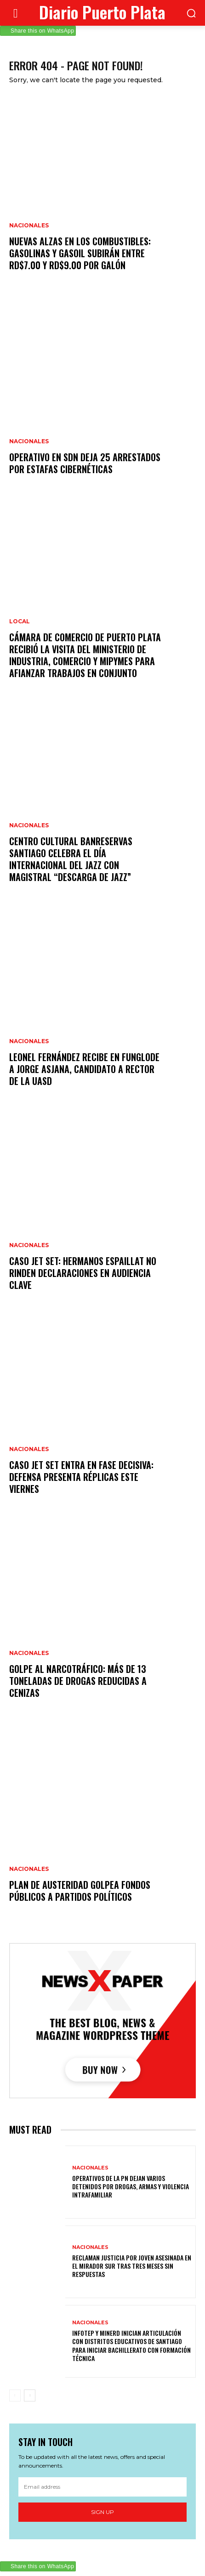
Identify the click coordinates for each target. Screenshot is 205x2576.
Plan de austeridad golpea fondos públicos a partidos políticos (79, 1891)
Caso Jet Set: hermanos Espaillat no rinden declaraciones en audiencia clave (82, 1273)
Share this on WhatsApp (42, 31)
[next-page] (29, 2395)
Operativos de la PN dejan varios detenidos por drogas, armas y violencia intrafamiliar (130, 2186)
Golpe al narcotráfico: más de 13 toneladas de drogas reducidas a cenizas (78, 1681)
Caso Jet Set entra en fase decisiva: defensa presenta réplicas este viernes (81, 1477)
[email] (102, 2487)
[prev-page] (15, 2395)
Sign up (102, 2511)
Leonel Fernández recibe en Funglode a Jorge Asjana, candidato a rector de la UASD (84, 1069)
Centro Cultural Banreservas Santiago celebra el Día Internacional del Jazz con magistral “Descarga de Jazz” (70, 859)
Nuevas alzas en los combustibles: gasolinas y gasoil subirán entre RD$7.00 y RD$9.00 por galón (80, 253)
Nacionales (29, 225)
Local (19, 621)
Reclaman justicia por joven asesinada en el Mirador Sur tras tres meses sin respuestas (131, 2266)
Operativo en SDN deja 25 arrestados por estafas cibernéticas (84, 463)
